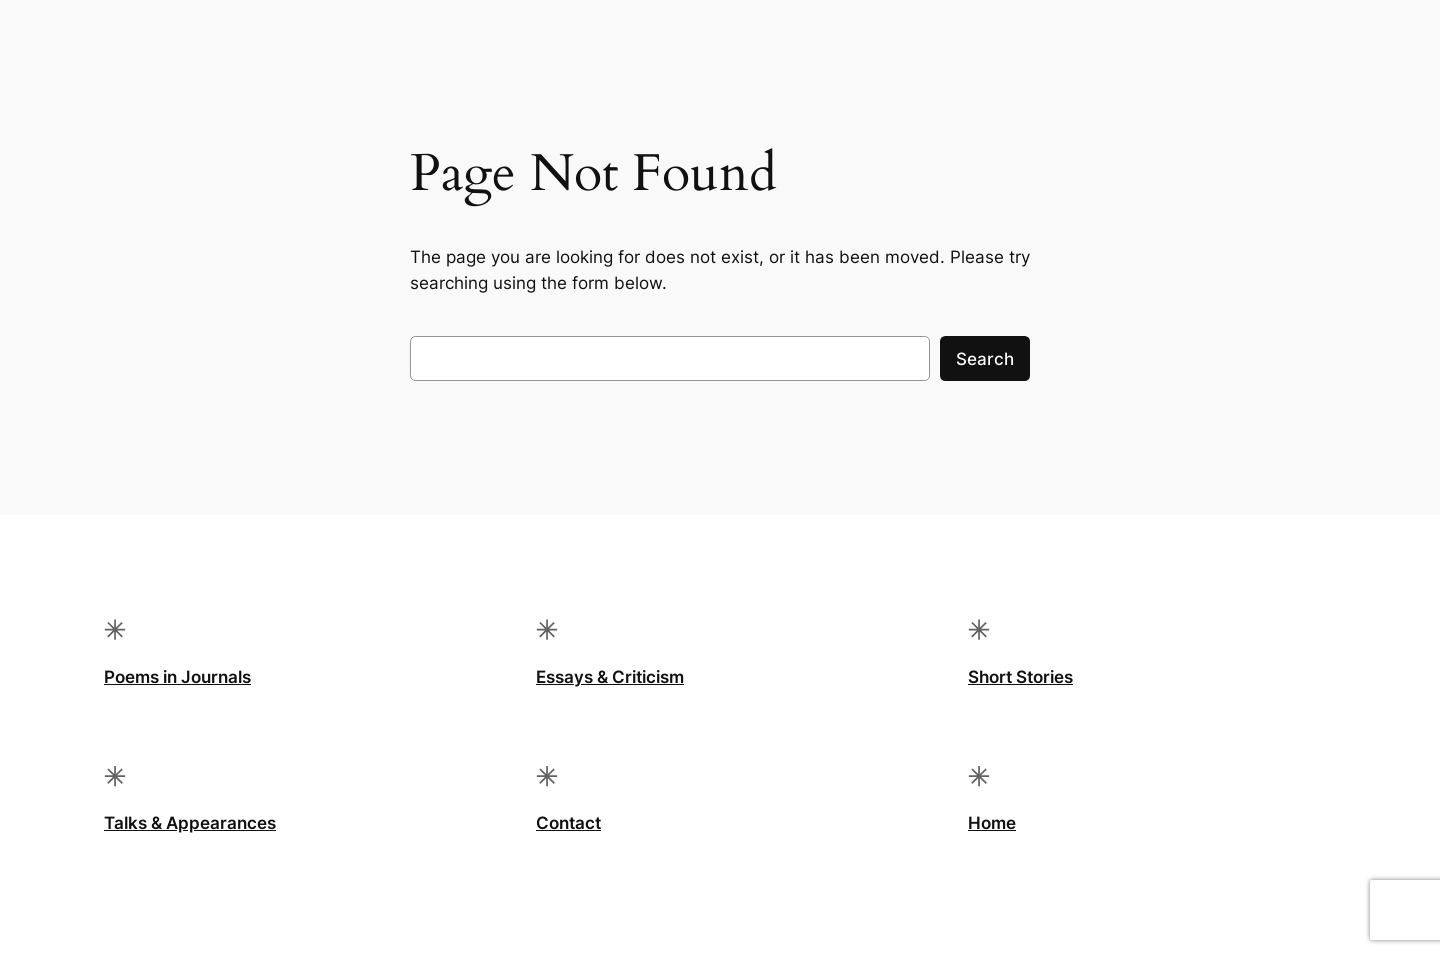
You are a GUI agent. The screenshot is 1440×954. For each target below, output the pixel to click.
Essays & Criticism (610, 677)
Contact (568, 823)
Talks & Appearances (190, 823)
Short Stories (1020, 677)
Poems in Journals (177, 677)
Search (985, 359)
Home (992, 823)
